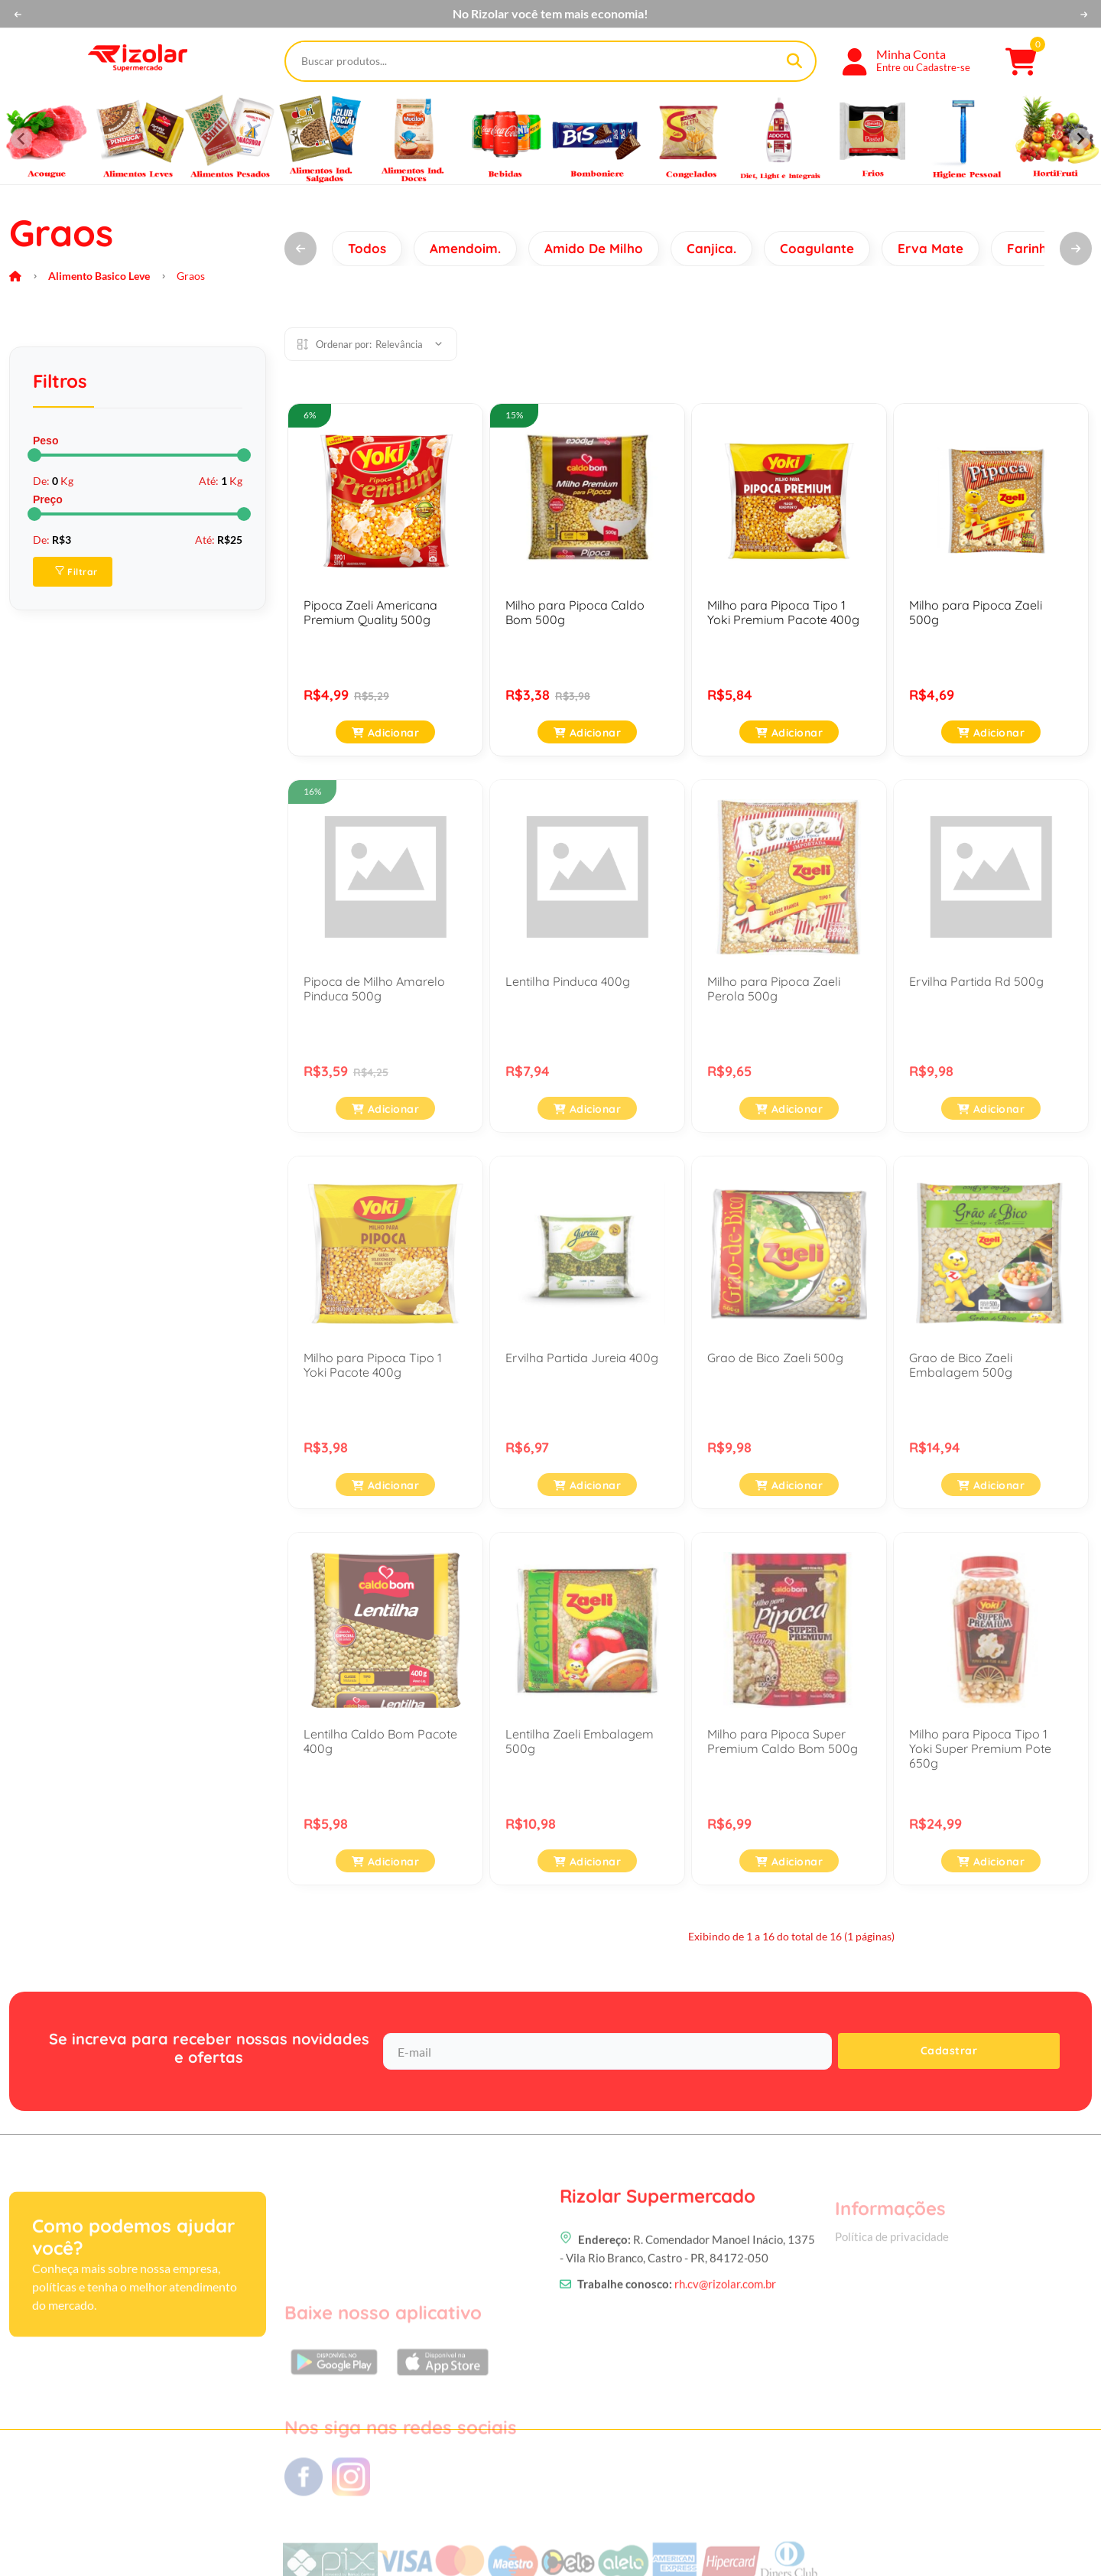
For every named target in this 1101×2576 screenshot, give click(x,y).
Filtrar (76, 571)
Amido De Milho (593, 248)
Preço (48, 499)
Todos (367, 248)
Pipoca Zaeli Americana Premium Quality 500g (370, 612)
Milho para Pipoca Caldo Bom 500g (575, 612)
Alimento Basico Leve (99, 275)
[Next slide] (1079, 138)
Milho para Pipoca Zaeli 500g (975, 612)
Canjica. (711, 248)
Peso (45, 440)
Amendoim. (465, 248)
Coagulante (817, 248)
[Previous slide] (21, 138)
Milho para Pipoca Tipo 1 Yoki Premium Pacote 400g (783, 612)
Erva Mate (930, 248)
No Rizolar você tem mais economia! (550, 14)
